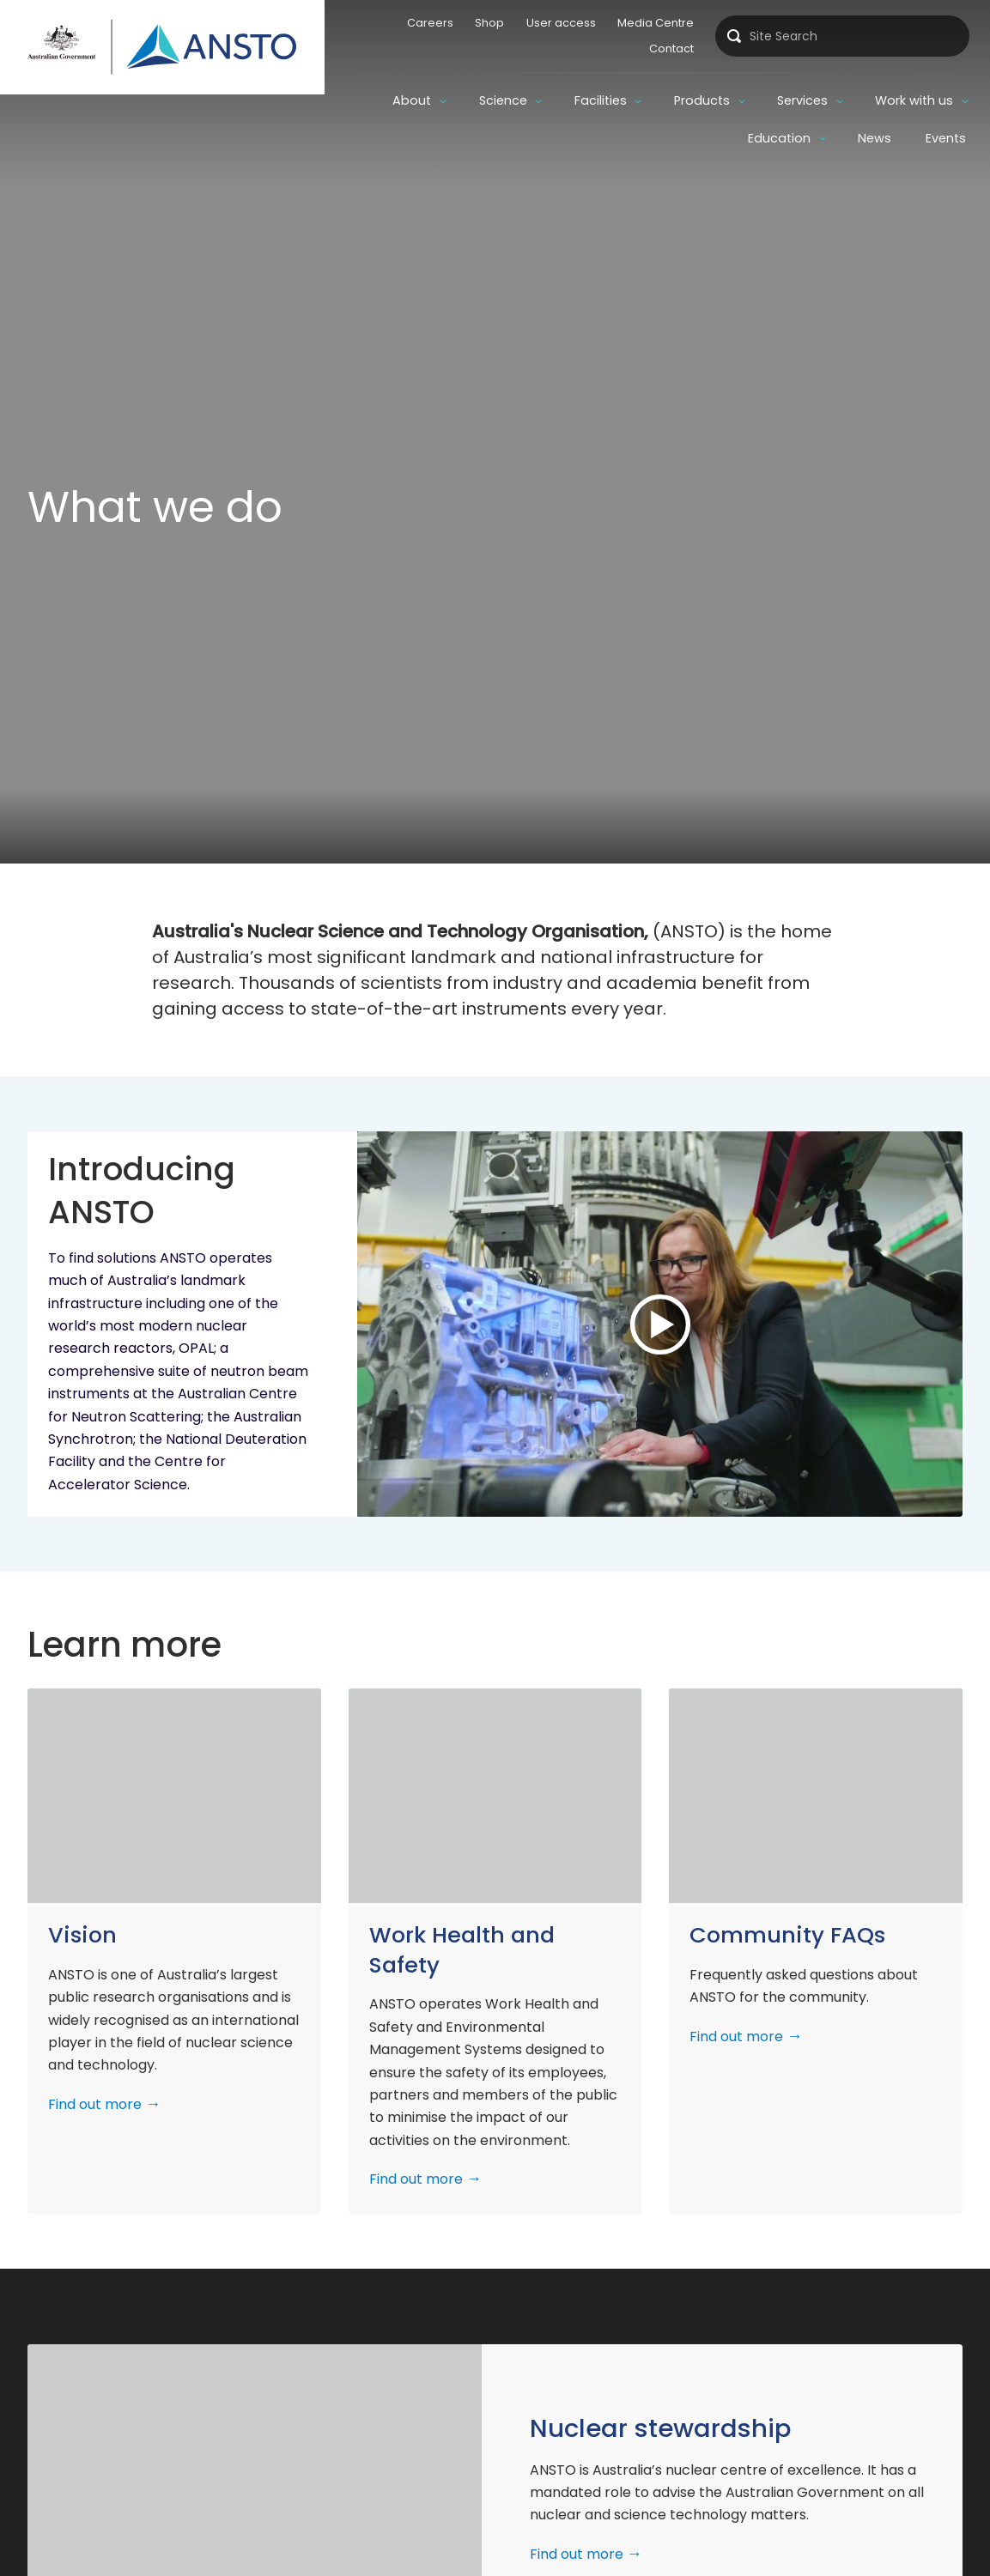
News (874, 138)
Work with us (914, 100)
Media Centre (653, 22)
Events (946, 138)
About (411, 100)
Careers (427, 22)
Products (702, 100)
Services (802, 100)
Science (503, 100)
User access (557, 22)
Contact (669, 48)
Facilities (600, 100)
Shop (486, 22)
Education (779, 138)
